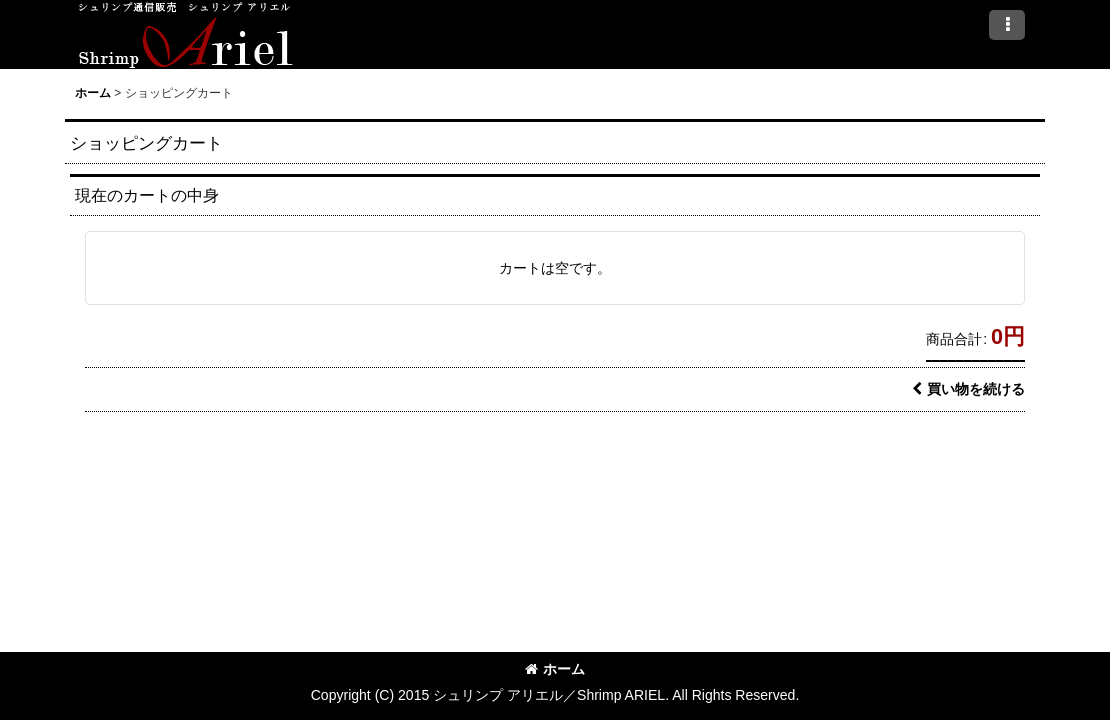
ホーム (555, 669)
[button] (1007, 25)
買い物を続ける (968, 389)
